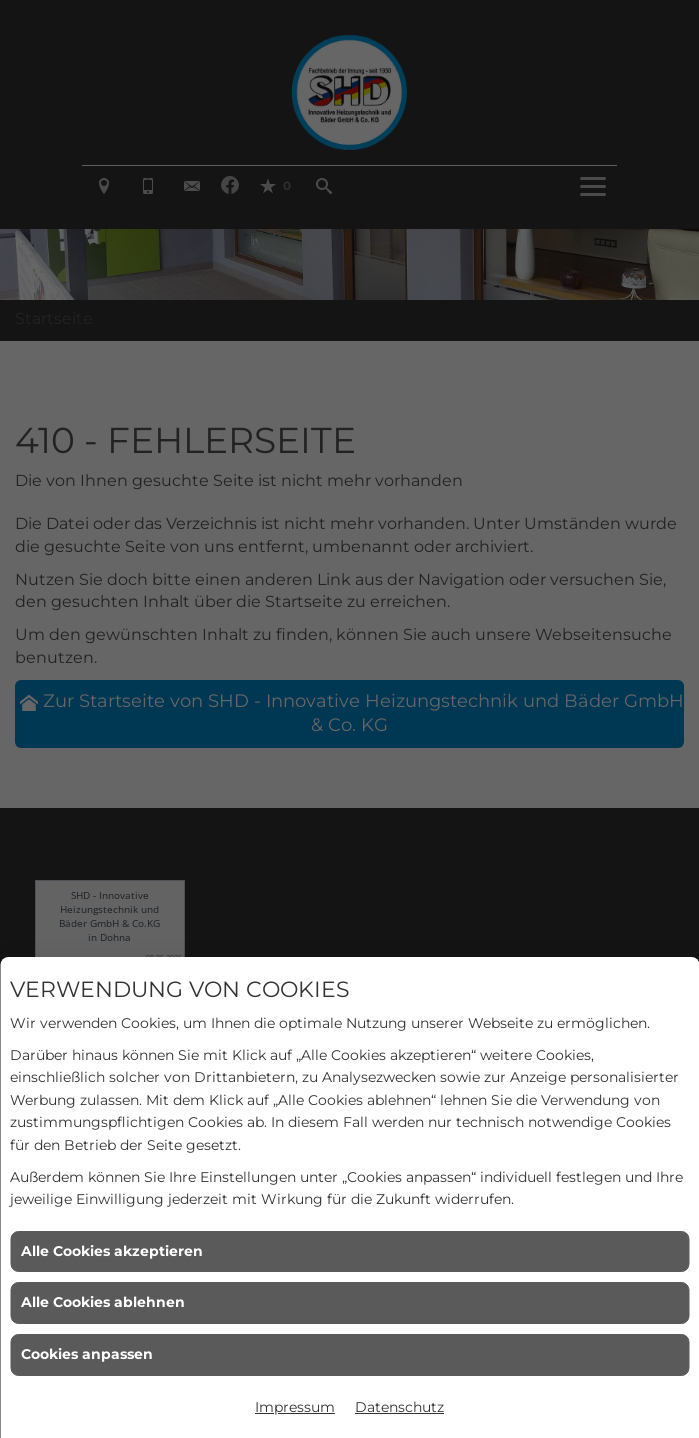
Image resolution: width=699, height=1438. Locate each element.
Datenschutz (399, 1407)
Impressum (295, 1407)
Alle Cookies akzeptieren (112, 1251)
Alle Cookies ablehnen (103, 1302)
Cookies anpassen (87, 1354)
